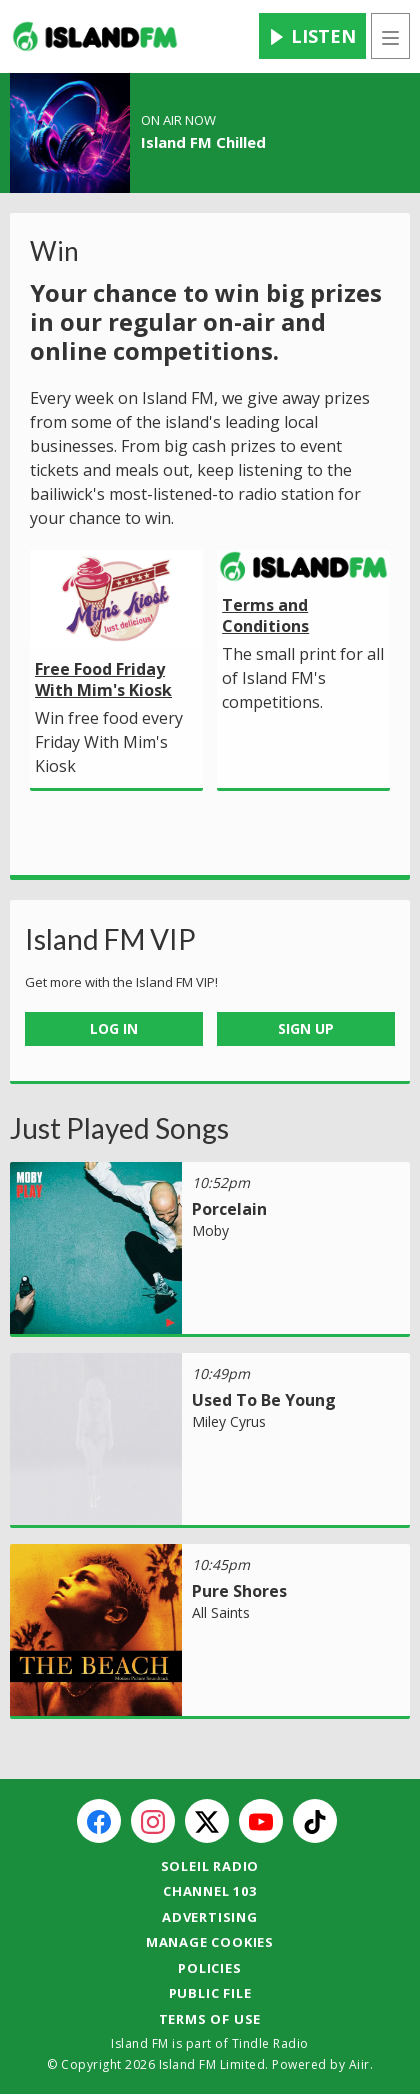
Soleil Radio (210, 1866)
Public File (210, 1993)
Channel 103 (210, 1891)
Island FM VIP (110, 939)
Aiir (359, 2064)
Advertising (210, 1917)
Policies (209, 1968)
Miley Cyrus (229, 1421)
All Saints (221, 1612)
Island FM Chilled (203, 142)
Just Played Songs (119, 1128)
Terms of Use (210, 2019)
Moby (210, 1230)
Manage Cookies (210, 1942)
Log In (114, 1028)
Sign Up (306, 1028)
